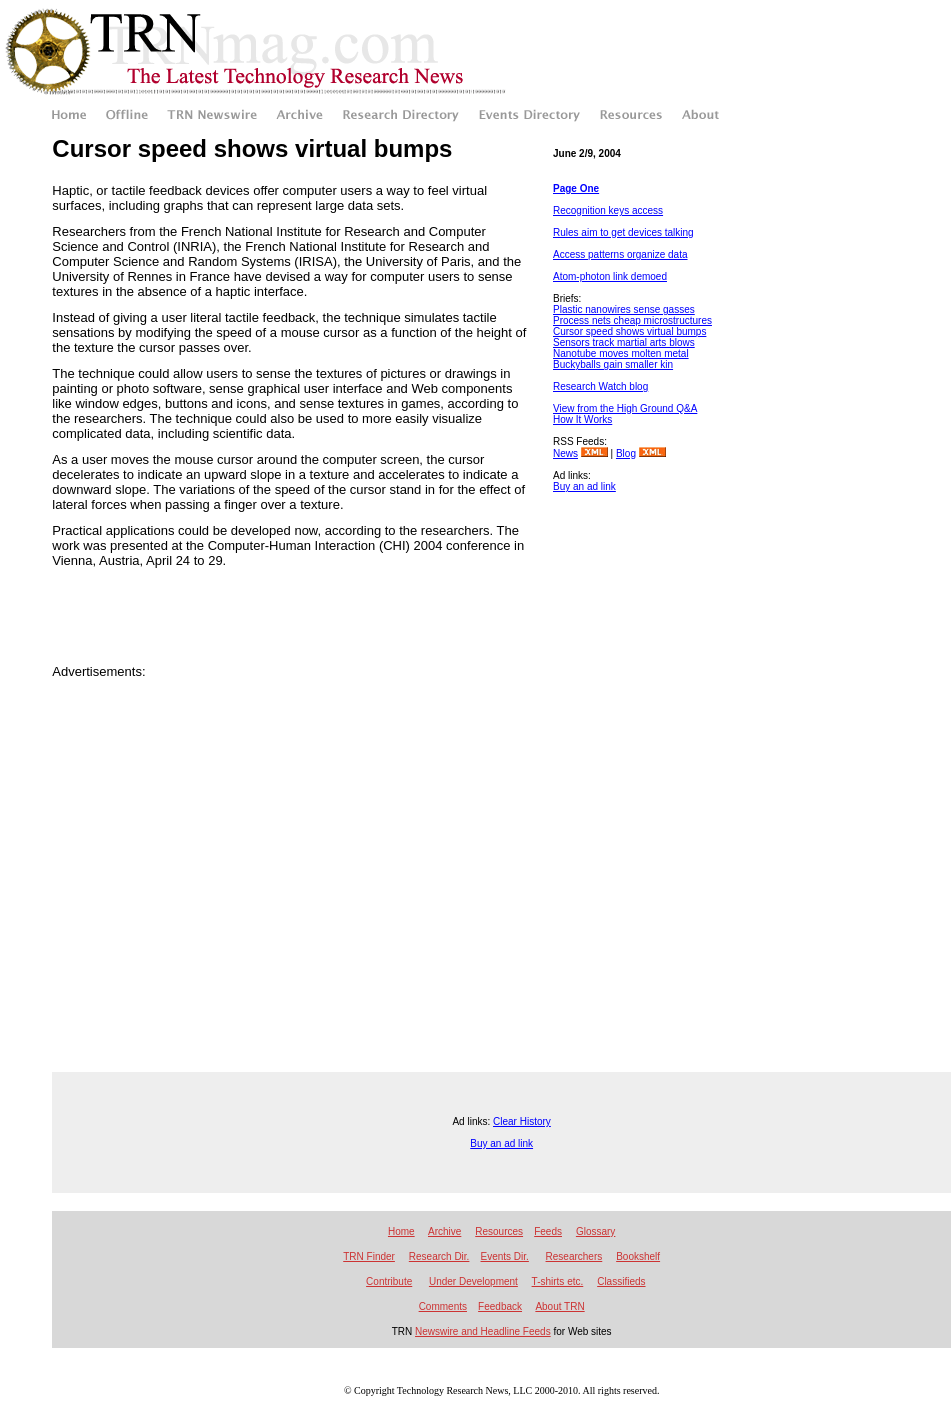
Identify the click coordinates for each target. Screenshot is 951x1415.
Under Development (473, 1281)
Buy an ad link (584, 486)
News (565, 453)
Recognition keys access (608, 210)
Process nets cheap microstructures (632, 320)
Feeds (548, 1231)
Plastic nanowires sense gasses (624, 309)
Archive (444, 1231)
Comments (443, 1306)
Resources (499, 1231)
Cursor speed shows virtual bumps (629, 331)
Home (401, 1231)
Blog (626, 453)
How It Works (582, 419)
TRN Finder (369, 1256)
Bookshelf (638, 1256)
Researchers (574, 1256)
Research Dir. (439, 1256)
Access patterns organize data (620, 254)
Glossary (595, 1231)
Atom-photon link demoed (610, 276)
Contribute (389, 1281)
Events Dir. (505, 1256)
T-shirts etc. (558, 1281)
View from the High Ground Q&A (625, 408)
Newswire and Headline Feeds (483, 1331)
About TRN (559, 1306)
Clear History (522, 1121)
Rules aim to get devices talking (623, 232)
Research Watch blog (600, 386)
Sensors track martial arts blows (624, 342)
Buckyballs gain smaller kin (613, 364)
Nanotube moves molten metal (621, 353)
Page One (576, 188)
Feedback (500, 1306)
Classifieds (621, 1281)
